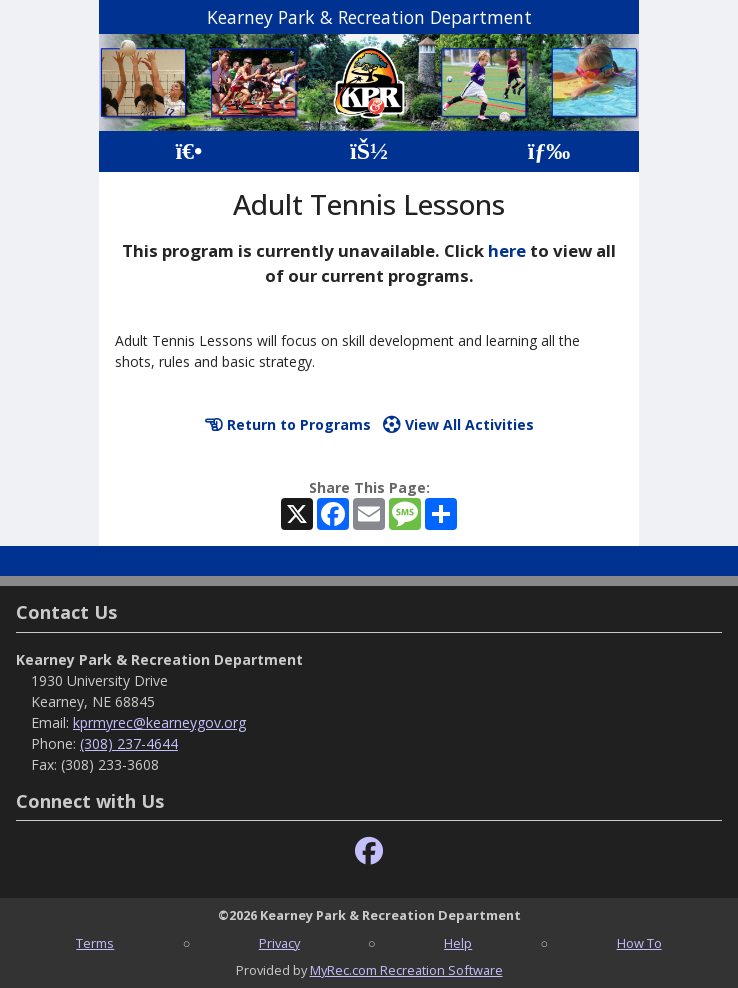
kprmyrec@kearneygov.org (159, 722)
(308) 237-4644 (129, 743)
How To (639, 943)
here (507, 250)
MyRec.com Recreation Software (406, 970)
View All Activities (458, 424)
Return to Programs (288, 424)
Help (458, 943)
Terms (95, 943)
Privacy (279, 943)
